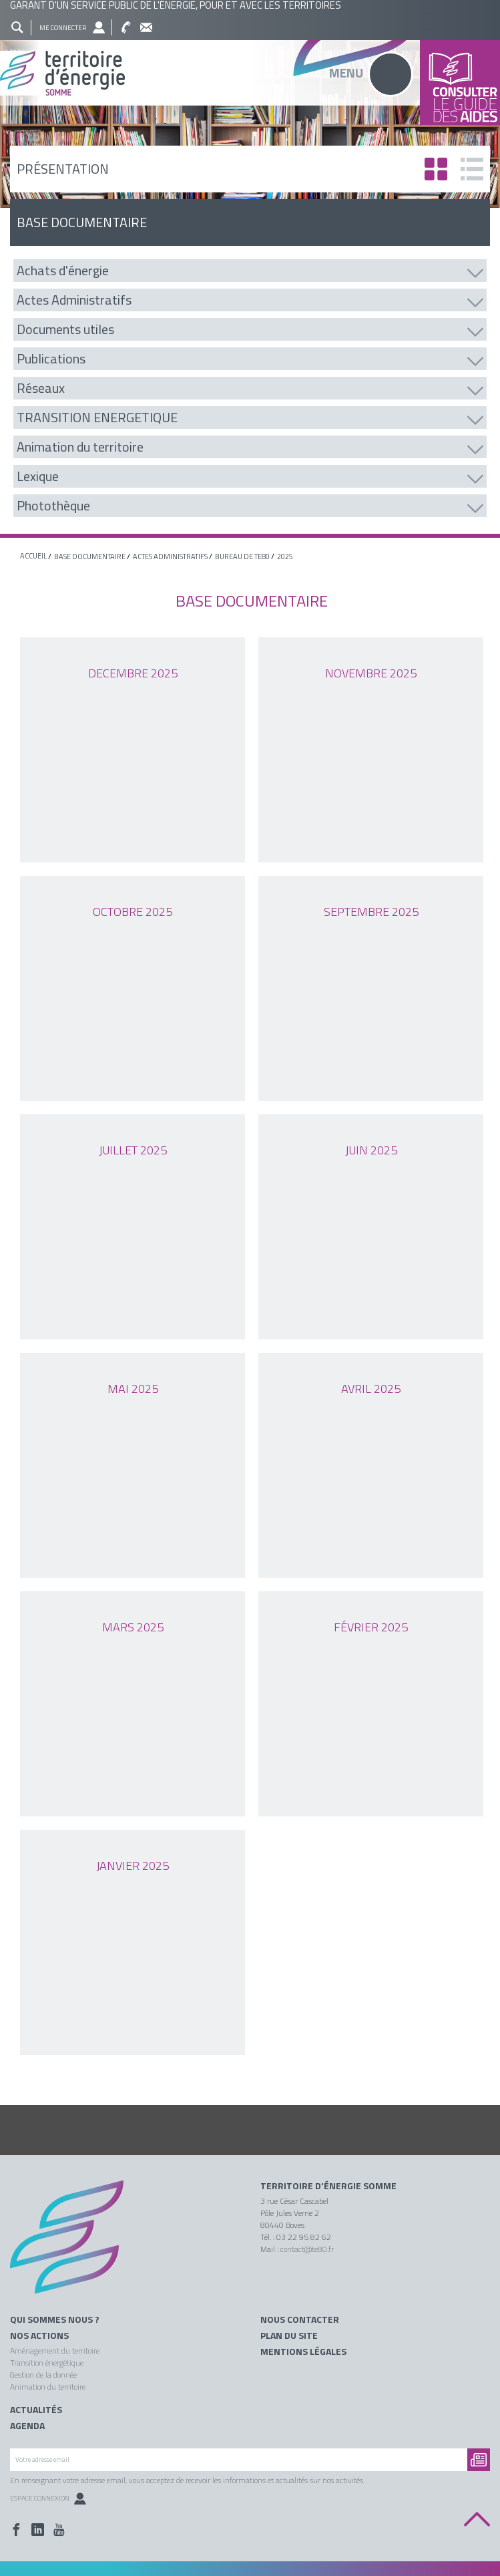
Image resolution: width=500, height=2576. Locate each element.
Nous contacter (299, 2319)
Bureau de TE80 (242, 556)
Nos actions (39, 2335)
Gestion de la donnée (43, 2374)
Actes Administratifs (170, 556)
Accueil (33, 555)
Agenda (27, 2425)
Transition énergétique (46, 2362)
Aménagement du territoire (54, 2350)
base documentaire (90, 556)
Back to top (477, 2520)
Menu (346, 72)
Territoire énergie (72, 2246)
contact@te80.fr (307, 2249)
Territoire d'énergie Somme (328, 2186)
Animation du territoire (47, 2386)
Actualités (36, 2409)
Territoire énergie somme (250, 73)
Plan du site (289, 2335)
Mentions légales (303, 2351)
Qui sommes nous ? (54, 2319)
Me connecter (62, 28)
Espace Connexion (48, 2498)
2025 (285, 556)
